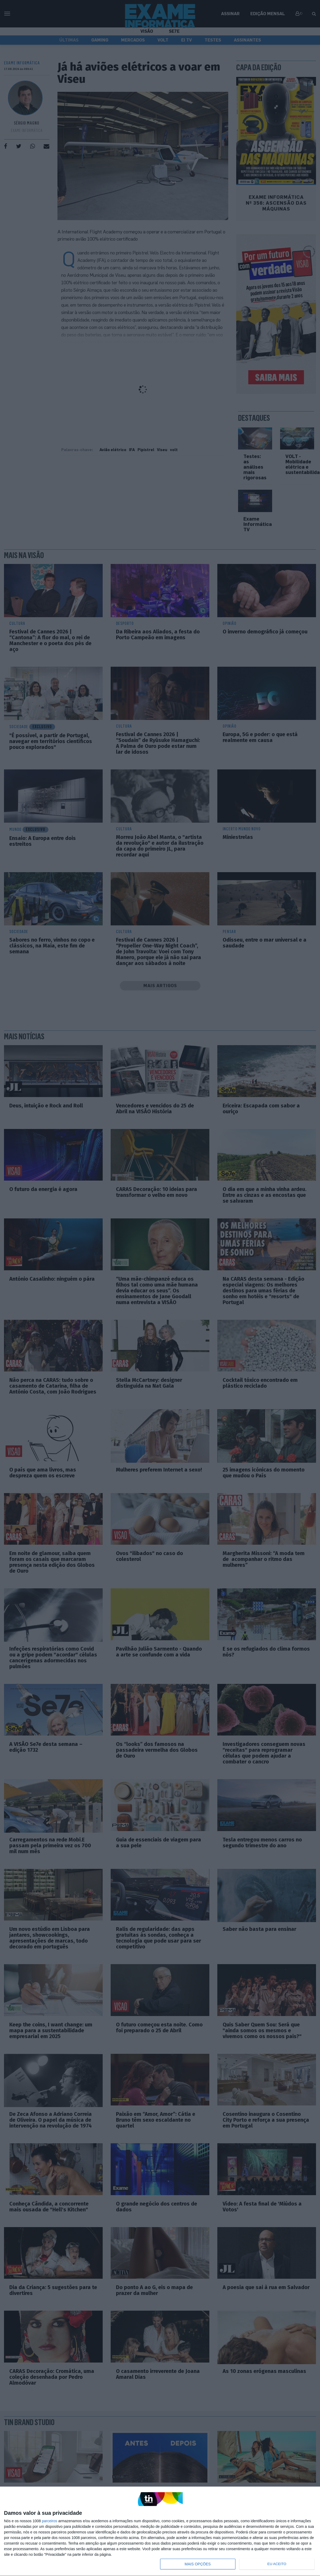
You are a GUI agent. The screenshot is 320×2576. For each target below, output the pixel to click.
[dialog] (160, 2531)
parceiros (49, 2521)
